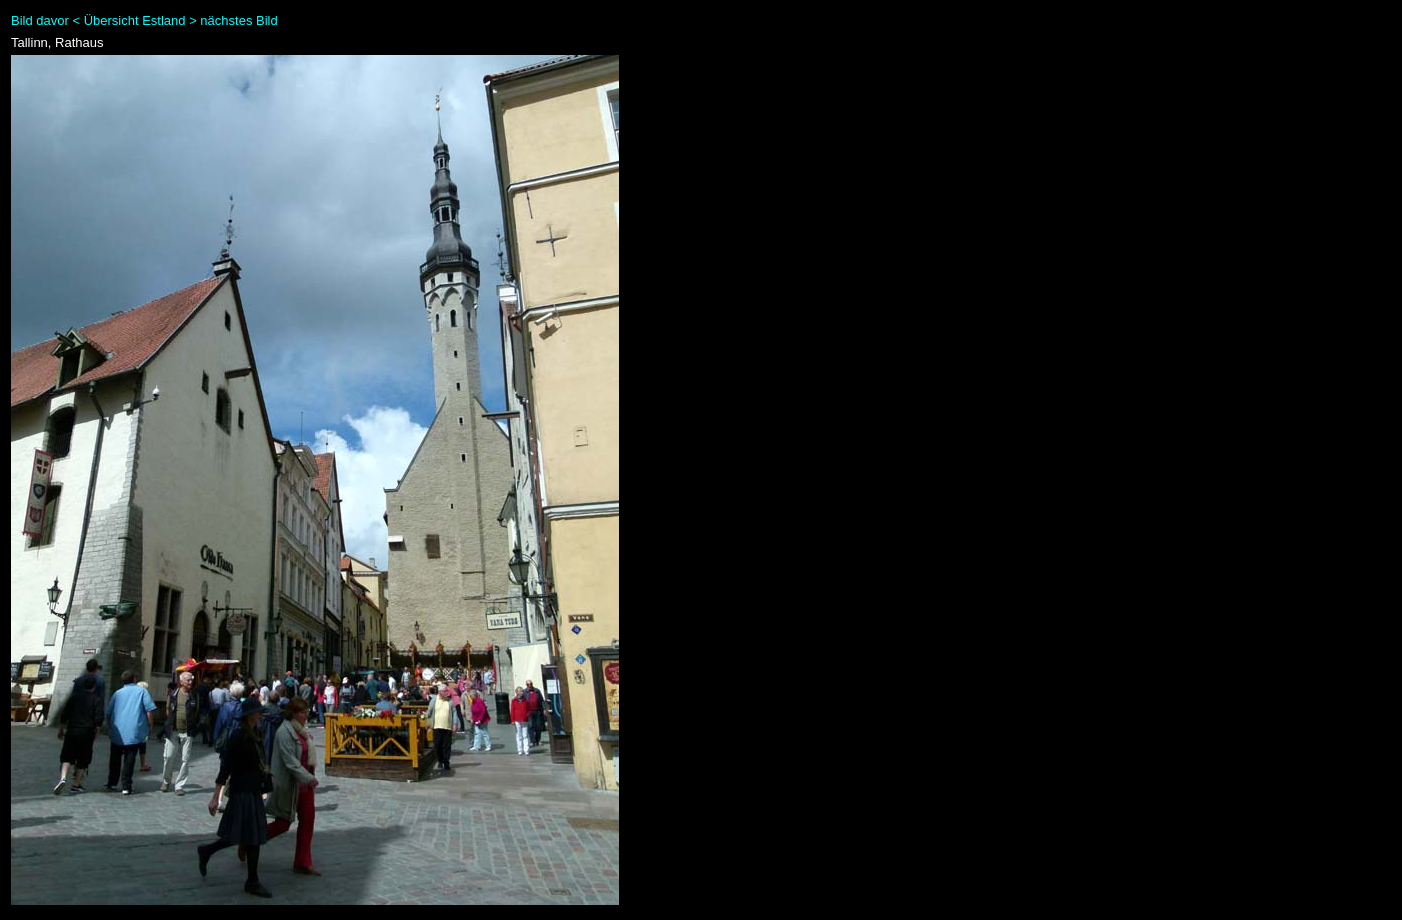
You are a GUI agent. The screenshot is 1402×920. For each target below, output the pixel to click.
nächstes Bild (238, 20)
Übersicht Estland (135, 20)
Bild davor (40, 20)
